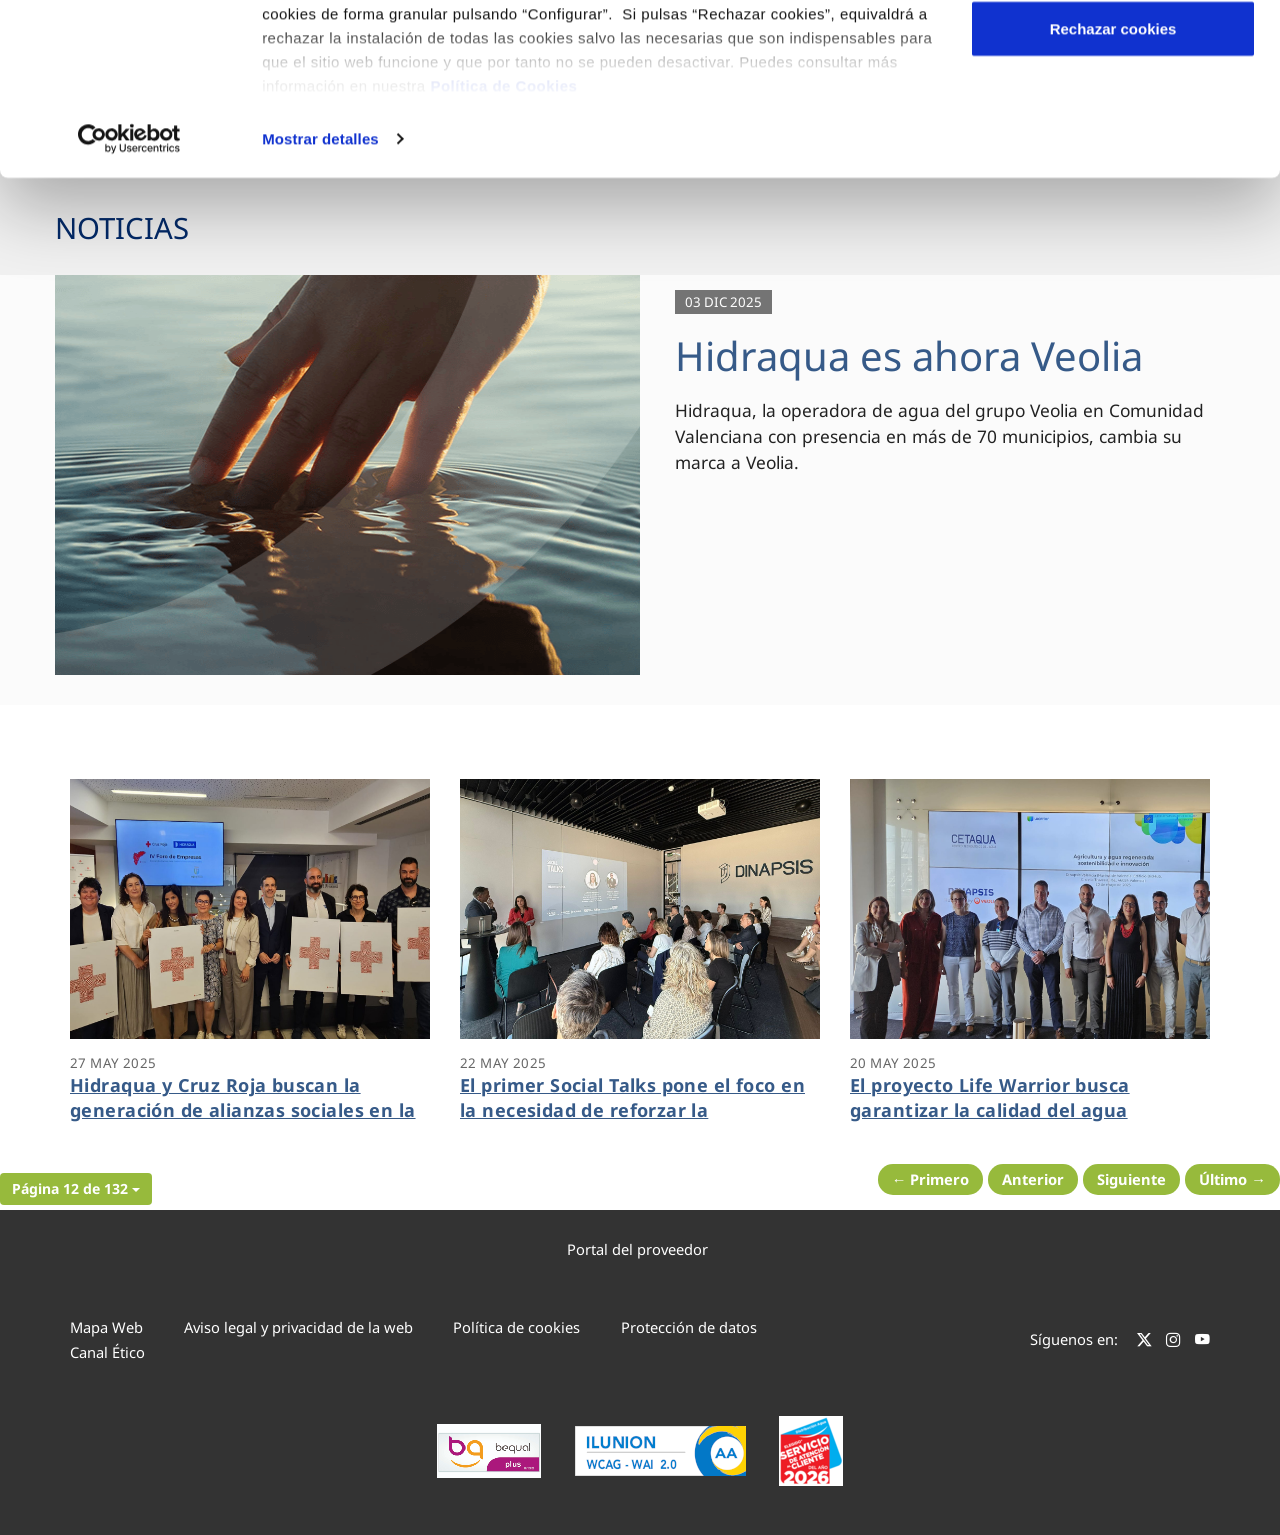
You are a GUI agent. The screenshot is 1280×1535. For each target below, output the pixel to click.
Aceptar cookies (1113, 52)
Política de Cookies (503, 240)
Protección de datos (689, 1327)
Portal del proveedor (637, 1249)
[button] (76, 1189)
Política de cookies (516, 1327)
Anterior (1033, 1179)
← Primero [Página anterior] (931, 1179)
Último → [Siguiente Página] (1232, 1179)
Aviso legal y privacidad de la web (298, 1327)
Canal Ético (107, 1352)
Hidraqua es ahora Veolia (909, 355)
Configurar (1113, 118)
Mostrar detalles (320, 293)
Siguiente (1131, 1179)
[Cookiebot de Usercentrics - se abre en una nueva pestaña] (129, 294)
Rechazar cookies (1113, 183)
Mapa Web (106, 1327)
